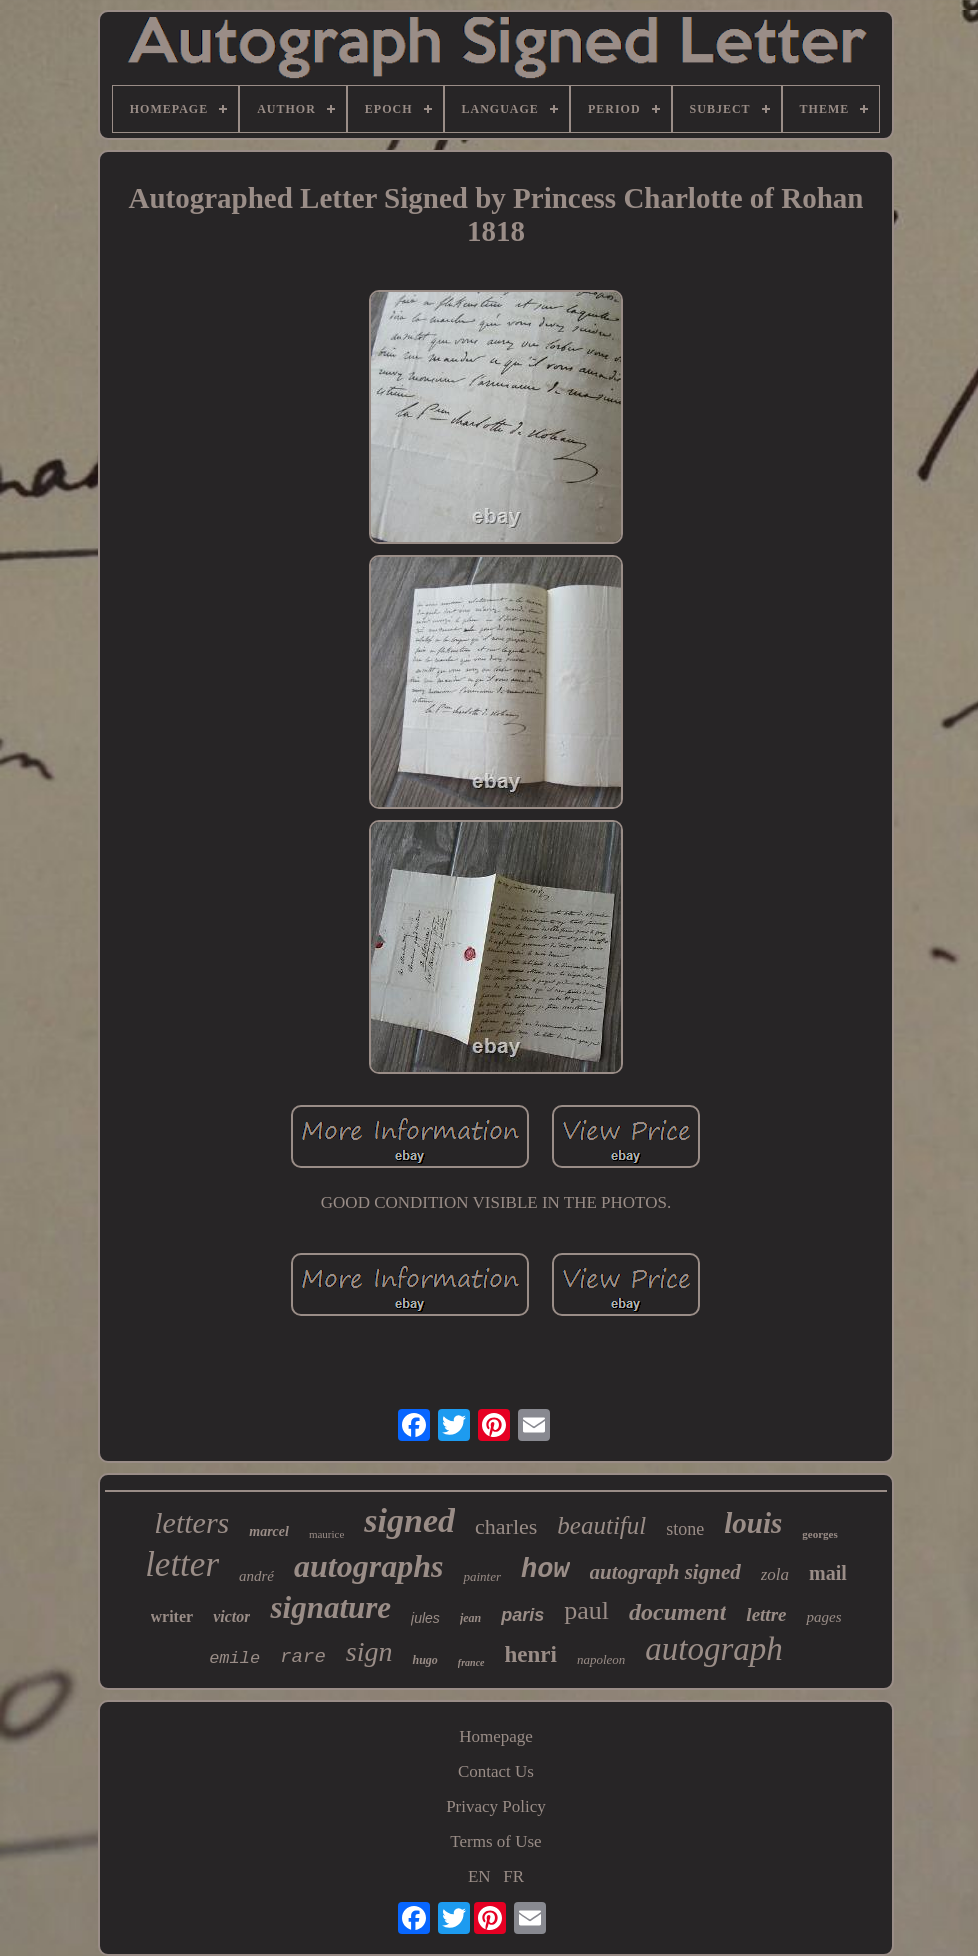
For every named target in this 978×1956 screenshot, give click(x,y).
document (677, 1612)
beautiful (601, 1525)
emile (234, 1658)
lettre (766, 1614)
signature (330, 1607)
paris (522, 1615)
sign (369, 1651)
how (545, 1570)
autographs (368, 1566)
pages (823, 1617)
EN (479, 1876)
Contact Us (496, 1771)
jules (425, 1618)
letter (182, 1564)
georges (819, 1534)
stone (685, 1529)
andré (256, 1576)
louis (753, 1523)
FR (513, 1876)
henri (531, 1654)
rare (303, 1657)
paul (586, 1610)
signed (409, 1520)
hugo (424, 1660)
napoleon (601, 1659)
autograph (714, 1649)
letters (191, 1522)
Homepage (496, 1736)
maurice (326, 1534)
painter (482, 1576)
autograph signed (665, 1572)
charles (506, 1526)
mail (828, 1573)
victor (231, 1616)
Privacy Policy (496, 1806)
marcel (269, 1531)
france (471, 1662)
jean (470, 1618)
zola (775, 1574)
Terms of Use (495, 1841)
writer (172, 1616)
